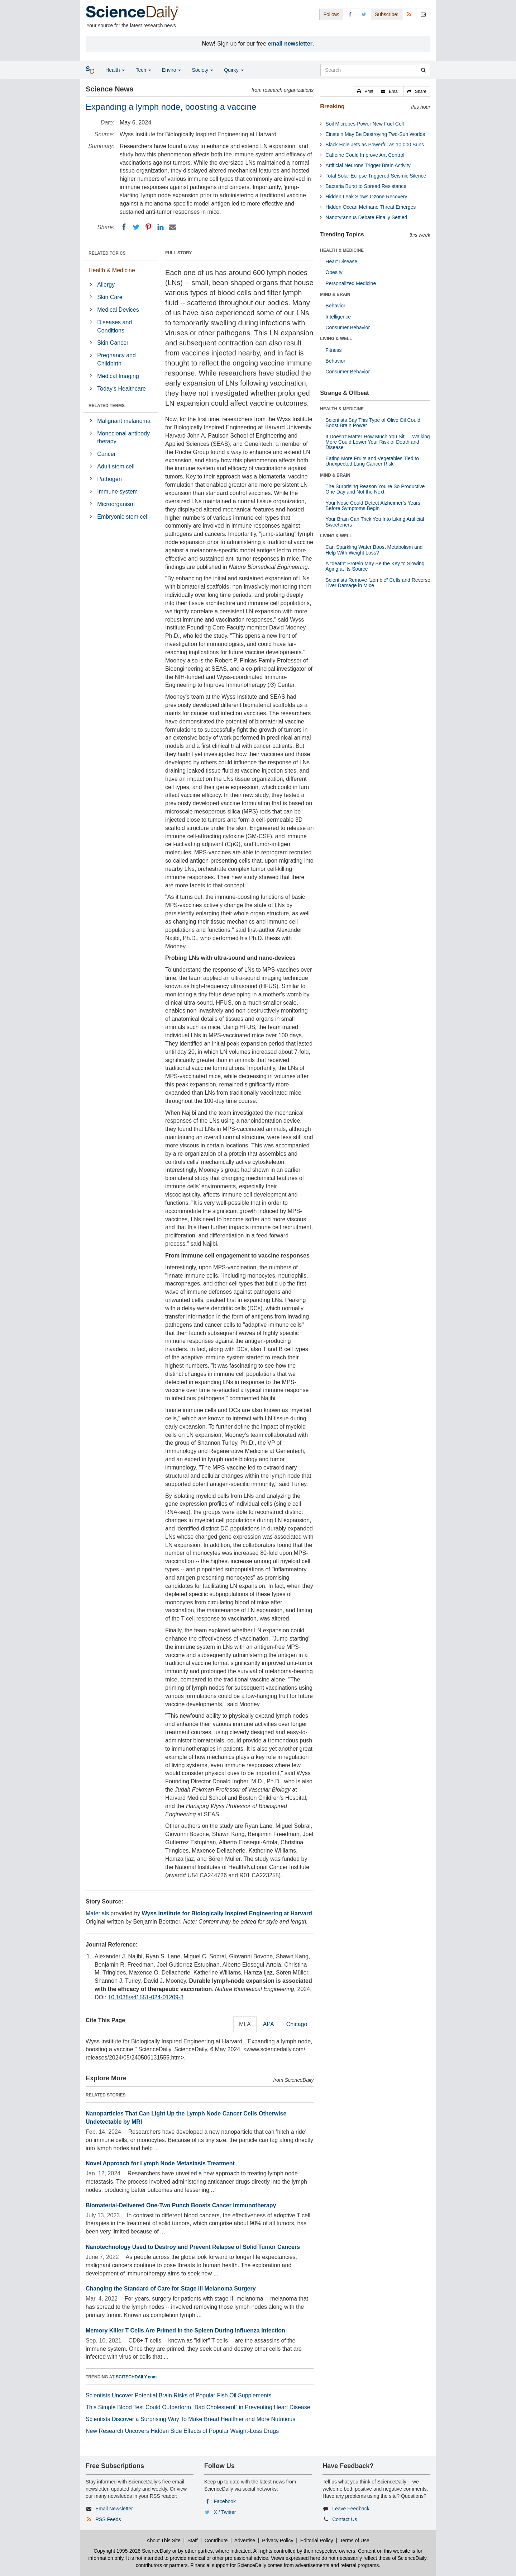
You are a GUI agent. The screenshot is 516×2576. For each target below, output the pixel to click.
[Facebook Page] (350, 14)
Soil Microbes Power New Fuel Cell (364, 124)
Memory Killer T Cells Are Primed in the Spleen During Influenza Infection (185, 2330)
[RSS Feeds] (409, 14)
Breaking (332, 106)
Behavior (335, 305)
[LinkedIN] (160, 227)
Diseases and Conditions (114, 326)
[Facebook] (124, 227)
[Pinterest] (148, 227)
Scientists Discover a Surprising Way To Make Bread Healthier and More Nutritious (190, 2419)
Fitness (333, 350)
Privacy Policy (277, 2540)
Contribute (216, 2540)
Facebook (225, 2501)
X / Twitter (225, 2512)
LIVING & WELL (336, 338)
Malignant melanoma (123, 421)
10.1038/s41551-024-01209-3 (145, 1997)
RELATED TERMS (107, 405)
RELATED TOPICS (107, 253)
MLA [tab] (245, 2024)
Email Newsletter (114, 2508)
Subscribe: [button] (386, 14)
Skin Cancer (112, 343)
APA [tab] (268, 2024)
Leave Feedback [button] (350, 2508)
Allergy (106, 285)
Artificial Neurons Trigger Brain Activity (367, 165)
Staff (192, 2540)
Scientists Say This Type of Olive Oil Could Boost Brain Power (372, 422)
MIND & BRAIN (335, 294)
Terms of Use (354, 2540)
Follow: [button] (331, 14)
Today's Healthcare (121, 389)
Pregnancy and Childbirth (116, 359)
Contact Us (344, 2519)
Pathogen (109, 479)
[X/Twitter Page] (364, 14)
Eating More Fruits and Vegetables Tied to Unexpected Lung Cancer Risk (372, 461)
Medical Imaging (118, 376)
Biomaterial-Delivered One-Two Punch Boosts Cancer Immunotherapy (181, 2205)
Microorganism (116, 504)
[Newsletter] (423, 14)
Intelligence (338, 317)
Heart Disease (341, 261)
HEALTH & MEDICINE (342, 250)
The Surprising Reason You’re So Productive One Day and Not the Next (375, 489)
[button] (365, 91)
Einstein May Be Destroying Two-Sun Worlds (375, 134)
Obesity (333, 272)
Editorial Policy (316, 2540)
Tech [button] (143, 70)
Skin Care (109, 297)
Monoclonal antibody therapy (123, 437)
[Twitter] (136, 227)
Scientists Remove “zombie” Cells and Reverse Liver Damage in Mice (377, 582)
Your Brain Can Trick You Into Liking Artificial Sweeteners (374, 521)
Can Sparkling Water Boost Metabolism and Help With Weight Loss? (373, 549)
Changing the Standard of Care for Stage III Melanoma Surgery (171, 2288)
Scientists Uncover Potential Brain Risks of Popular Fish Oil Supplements (178, 2395)
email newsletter (290, 44)
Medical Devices (118, 310)
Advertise (244, 2540)
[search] (423, 70)
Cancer (106, 454)
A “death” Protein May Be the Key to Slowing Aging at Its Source (374, 566)
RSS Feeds (108, 2519)
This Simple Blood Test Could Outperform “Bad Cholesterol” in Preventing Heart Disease (198, 2407)
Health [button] (115, 70)
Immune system (117, 492)
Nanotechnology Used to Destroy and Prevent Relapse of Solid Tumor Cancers (193, 2247)
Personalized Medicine (350, 283)
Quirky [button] (233, 70)
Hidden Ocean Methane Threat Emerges (370, 207)
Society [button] (202, 70)
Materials (97, 1913)
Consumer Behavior (347, 327)
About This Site (164, 2540)
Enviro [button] (171, 70)
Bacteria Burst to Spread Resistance (365, 186)
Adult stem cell (115, 466)
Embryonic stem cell (122, 517)
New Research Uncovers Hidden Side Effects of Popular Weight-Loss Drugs (182, 2431)
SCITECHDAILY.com (136, 2376)
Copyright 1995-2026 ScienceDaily (132, 2551)
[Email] (172, 227)
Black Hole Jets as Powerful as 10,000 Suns (374, 144)
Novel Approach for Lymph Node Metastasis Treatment (160, 2163)
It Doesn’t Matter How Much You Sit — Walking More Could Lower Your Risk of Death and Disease (377, 442)
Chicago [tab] (296, 2024)
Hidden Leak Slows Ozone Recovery (366, 196)
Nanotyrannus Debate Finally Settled (366, 217)
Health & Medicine (112, 270)
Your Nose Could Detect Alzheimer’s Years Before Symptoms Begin (372, 505)
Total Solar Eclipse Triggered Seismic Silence (375, 176)
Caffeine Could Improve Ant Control (364, 155)
